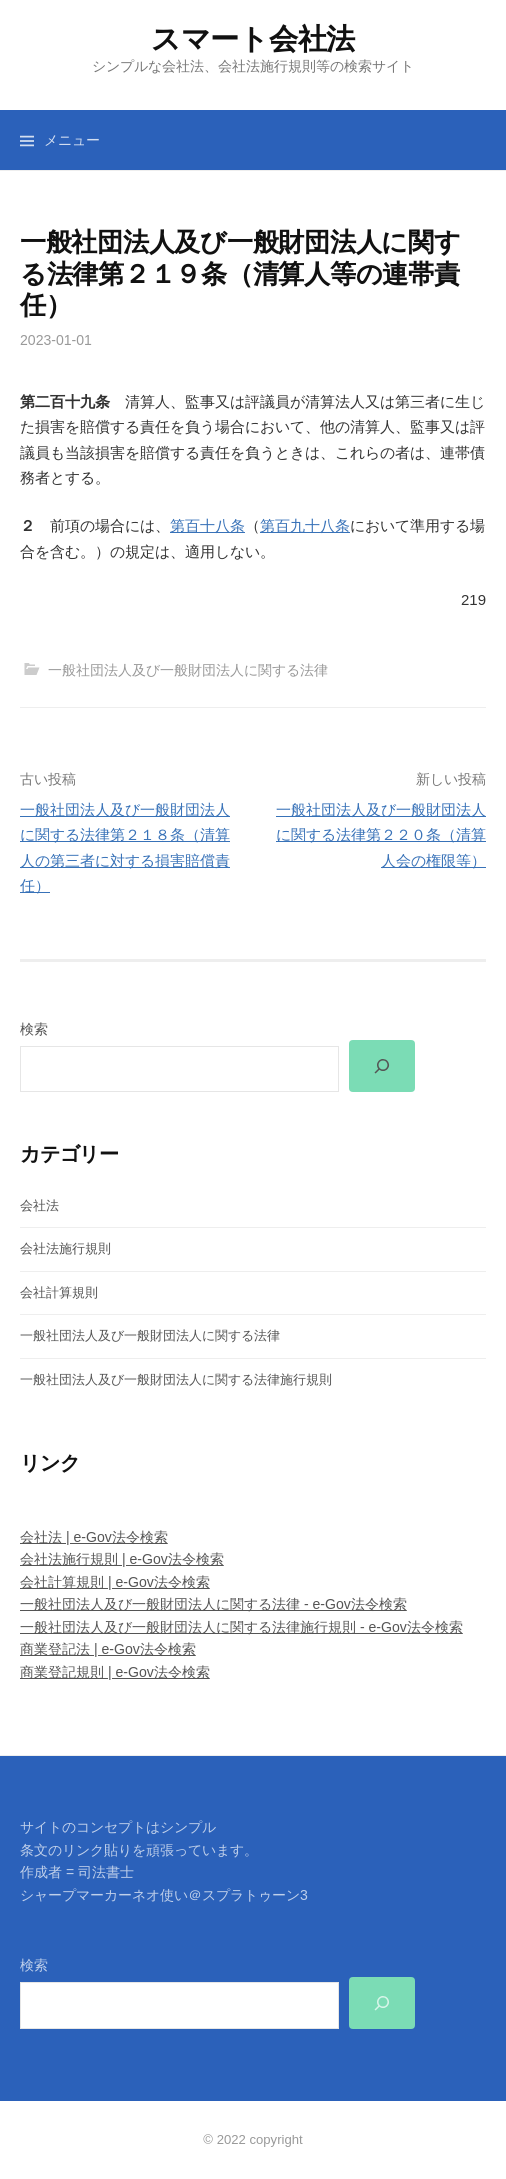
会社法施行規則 (65, 1248)
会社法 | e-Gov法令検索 (94, 1537)
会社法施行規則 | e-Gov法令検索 (122, 1559)
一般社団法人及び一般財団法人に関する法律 (188, 670)
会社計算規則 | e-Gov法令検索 (115, 1582)
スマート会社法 (253, 39)
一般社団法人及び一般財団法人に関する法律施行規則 (176, 1379)
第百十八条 (207, 525)
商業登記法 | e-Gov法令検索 (108, 1649)
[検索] (382, 1066)
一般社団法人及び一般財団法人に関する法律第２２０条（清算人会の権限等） (381, 835)
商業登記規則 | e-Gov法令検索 (115, 1672)
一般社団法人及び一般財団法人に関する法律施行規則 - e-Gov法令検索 (241, 1627)
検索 (34, 1029)
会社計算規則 (59, 1292)
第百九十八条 (305, 525)
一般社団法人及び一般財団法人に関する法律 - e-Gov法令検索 (213, 1604)
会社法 (39, 1205)
